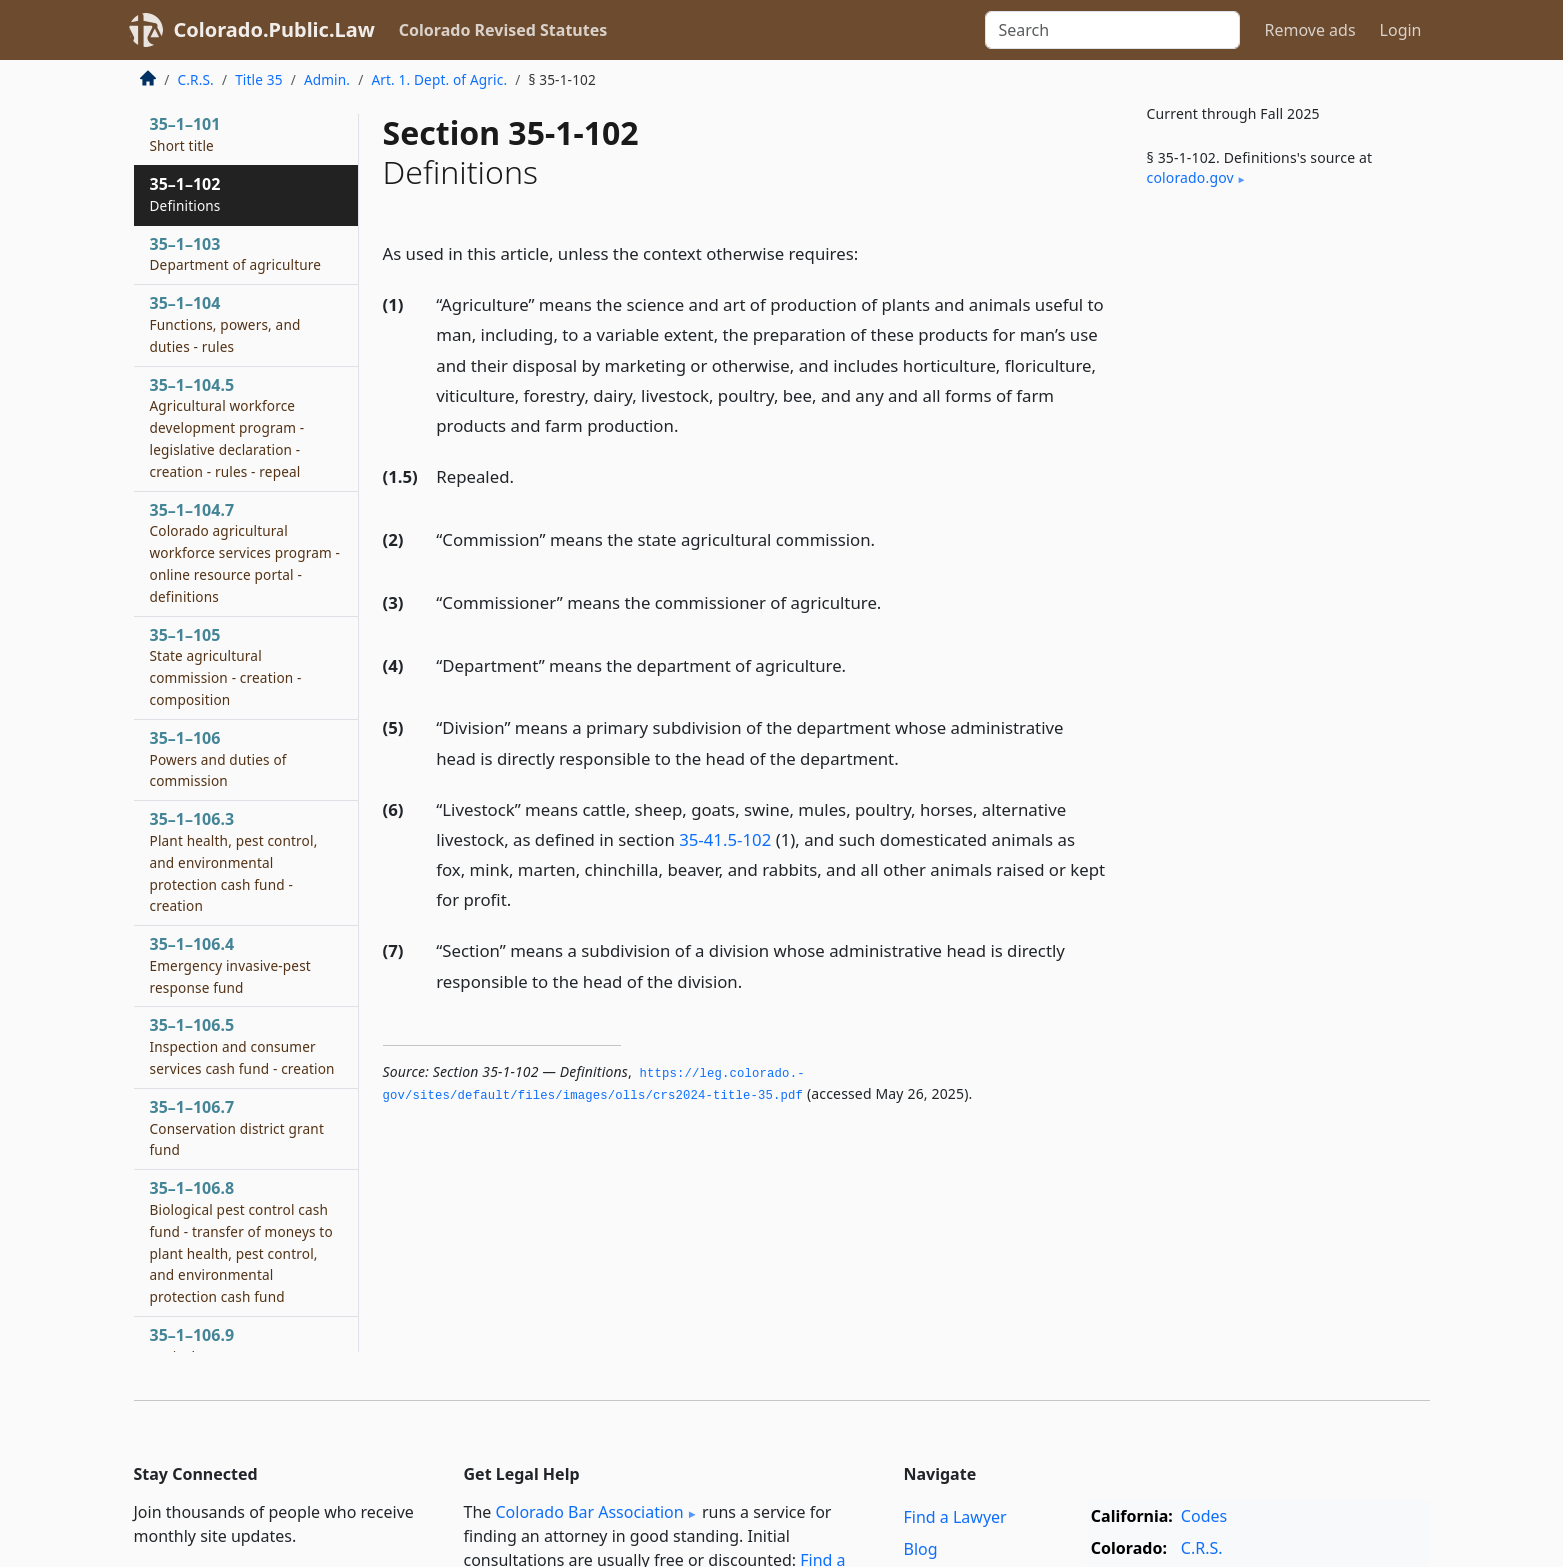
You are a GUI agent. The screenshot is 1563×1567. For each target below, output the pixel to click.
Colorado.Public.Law (274, 29)
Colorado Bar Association (589, 1512)
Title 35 (259, 79)
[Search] (1112, 30)
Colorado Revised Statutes (503, 30)
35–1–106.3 (234, 861)
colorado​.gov (1190, 177)
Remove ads (1309, 30)
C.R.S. (196, 79)
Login (1401, 30)
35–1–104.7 (245, 552)
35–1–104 (225, 324)
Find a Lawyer (955, 1517)
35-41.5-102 (725, 839)
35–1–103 (236, 254)
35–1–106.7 (237, 1128)
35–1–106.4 (230, 965)
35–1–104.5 (227, 427)
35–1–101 (185, 134)
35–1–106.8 (241, 1241)
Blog (921, 1549)
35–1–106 (218, 759)
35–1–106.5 (242, 1046)
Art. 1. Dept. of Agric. (439, 79)
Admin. (327, 79)
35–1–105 (226, 666)
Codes (1204, 1516)
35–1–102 (185, 194)
